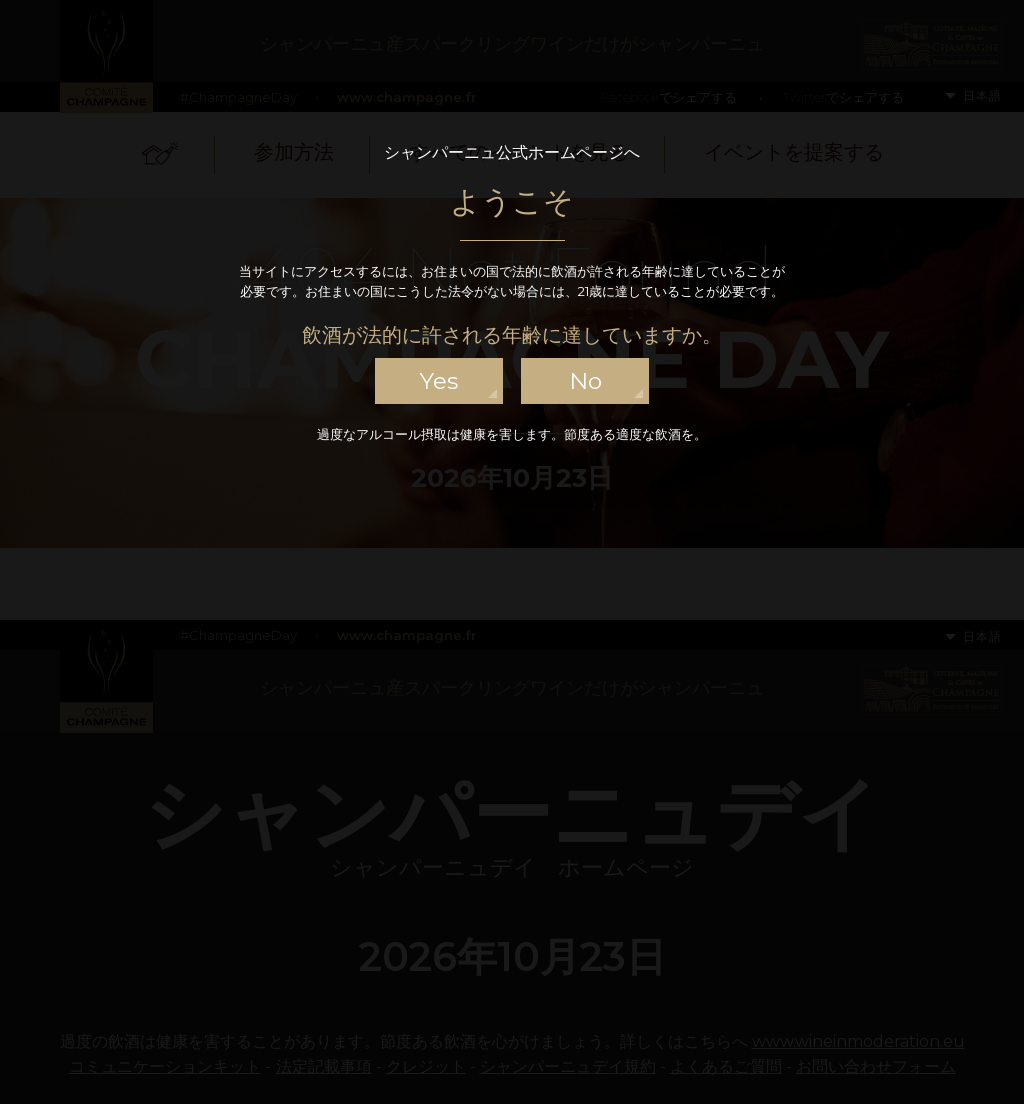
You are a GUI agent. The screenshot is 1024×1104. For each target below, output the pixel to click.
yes (439, 381)
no (585, 381)
